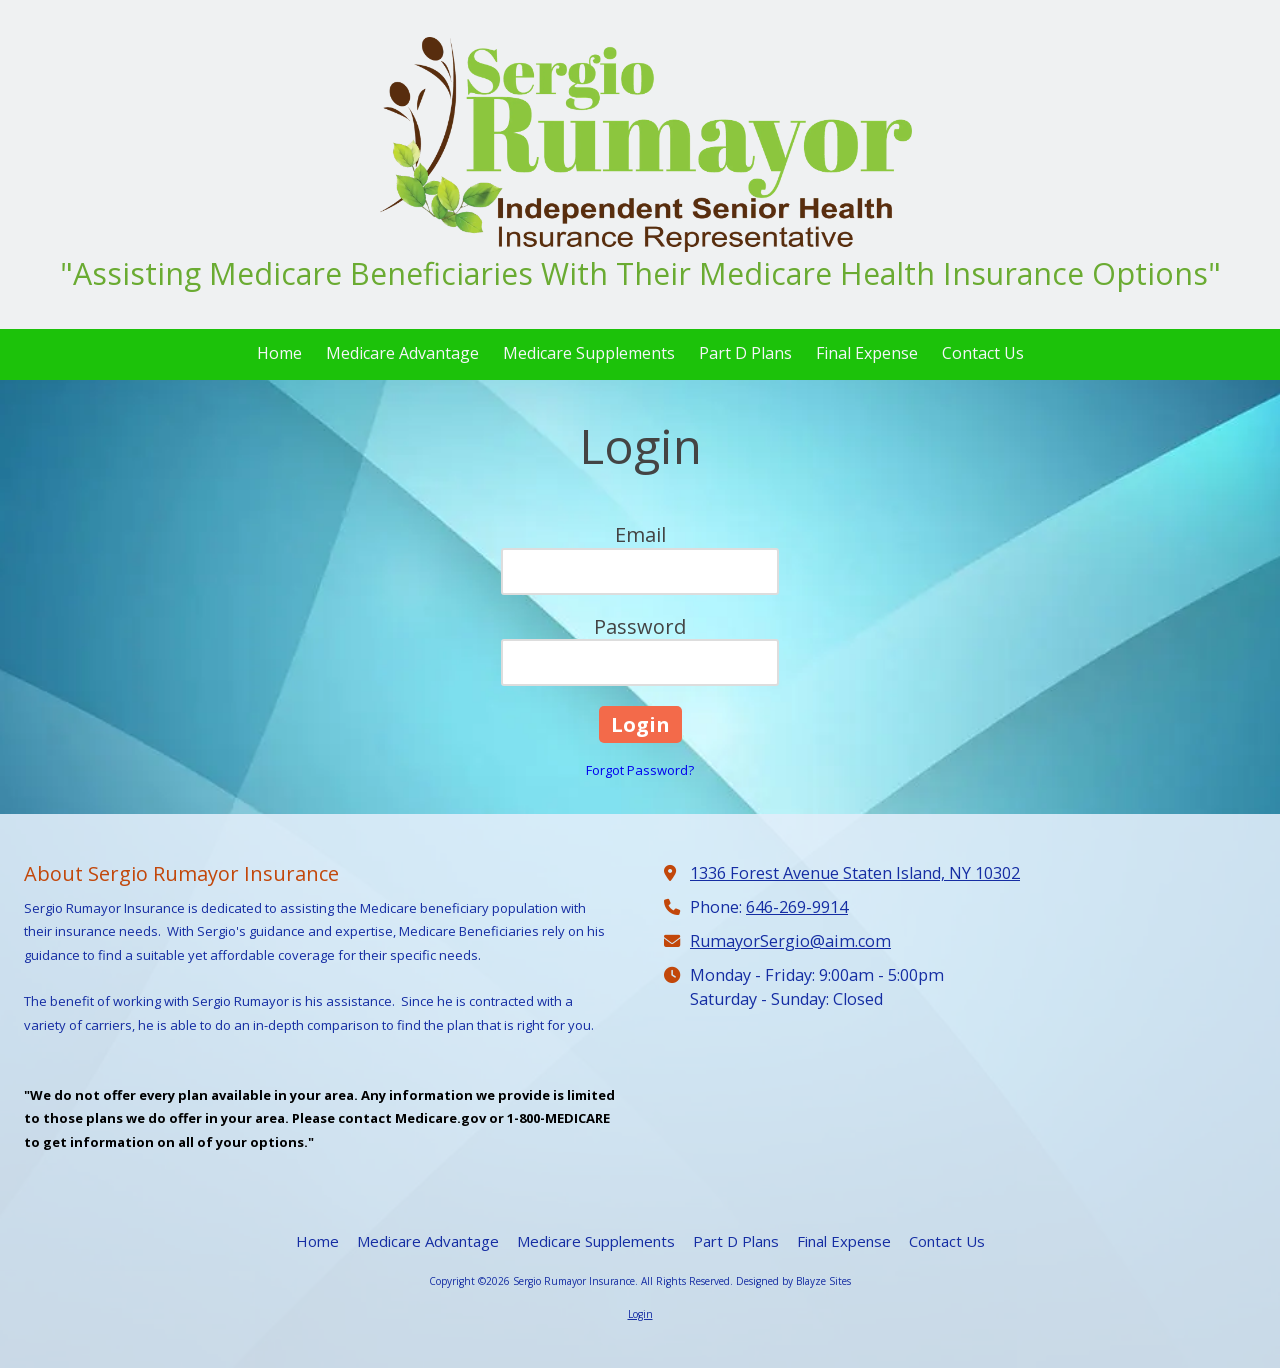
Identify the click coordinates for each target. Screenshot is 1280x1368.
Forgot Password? (640, 770)
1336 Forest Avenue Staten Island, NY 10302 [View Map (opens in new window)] (855, 873)
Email (640, 534)
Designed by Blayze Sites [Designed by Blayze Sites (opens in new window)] (793, 1281)
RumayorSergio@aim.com (790, 941)
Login (640, 1314)
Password (640, 626)
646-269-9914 (797, 907)
